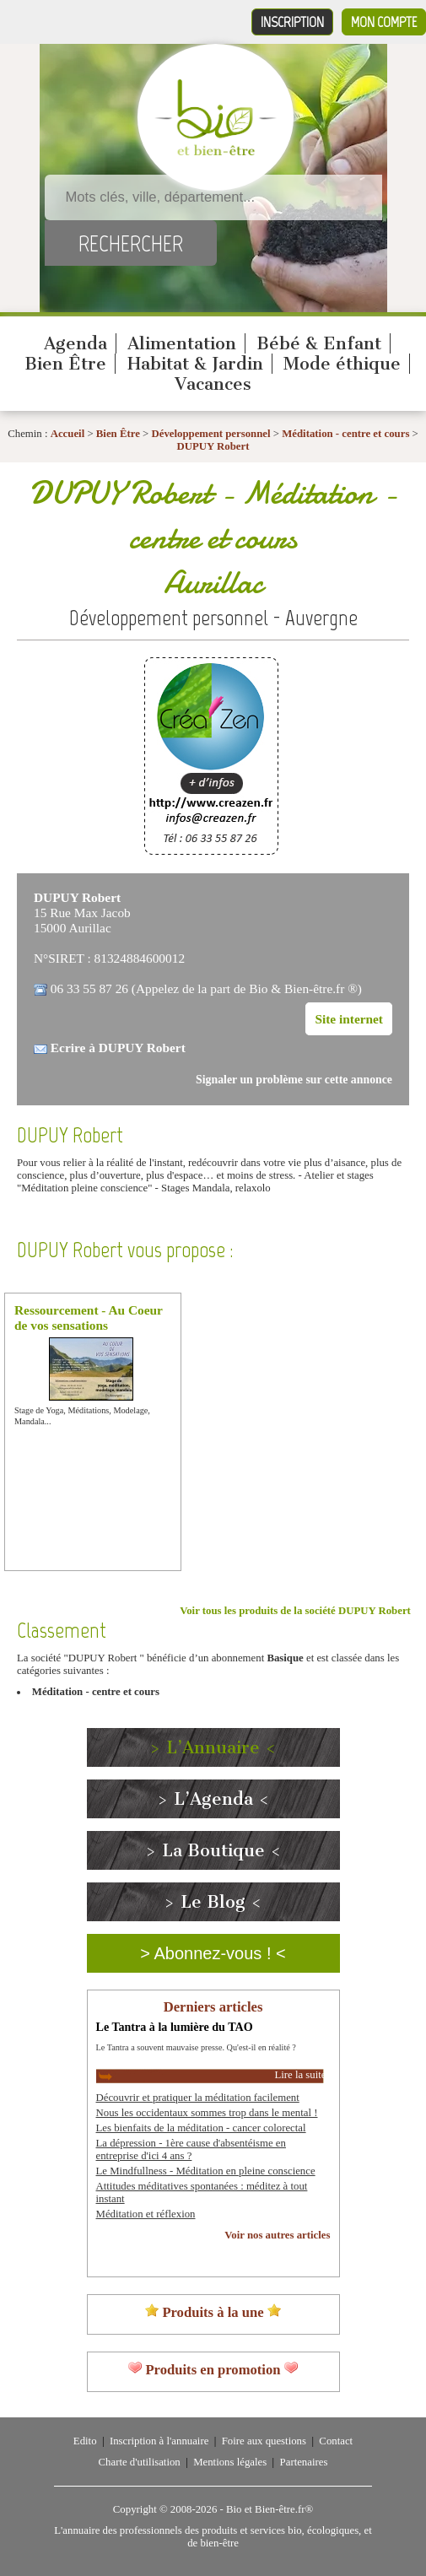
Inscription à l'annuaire (159, 2441)
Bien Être (65, 364)
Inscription (292, 22)
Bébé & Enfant (318, 343)
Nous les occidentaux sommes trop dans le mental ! (207, 2113)
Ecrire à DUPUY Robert (118, 1047)
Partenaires (304, 2462)
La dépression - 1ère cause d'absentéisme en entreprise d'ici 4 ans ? (191, 2149)
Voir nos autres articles (277, 2235)
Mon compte (384, 22)
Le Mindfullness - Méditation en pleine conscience (205, 2171)
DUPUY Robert (213, 446)
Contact (336, 2441)
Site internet (349, 1019)
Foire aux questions (264, 2441)
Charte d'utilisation (140, 2462)
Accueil (68, 434)
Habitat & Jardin (195, 364)
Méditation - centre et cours (345, 434)
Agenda (75, 343)
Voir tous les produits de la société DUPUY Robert (295, 1611)
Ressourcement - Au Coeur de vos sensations (88, 1317)
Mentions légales (230, 2462)
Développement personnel (210, 434)
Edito (85, 2441)
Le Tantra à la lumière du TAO (174, 2026)
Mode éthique (342, 364)
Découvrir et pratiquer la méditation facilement (197, 2097)
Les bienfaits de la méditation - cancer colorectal (201, 2128)
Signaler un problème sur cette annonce (294, 1079)
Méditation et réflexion (146, 2214)
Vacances (213, 384)
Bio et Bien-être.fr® (269, 2509)
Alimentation (181, 343)
